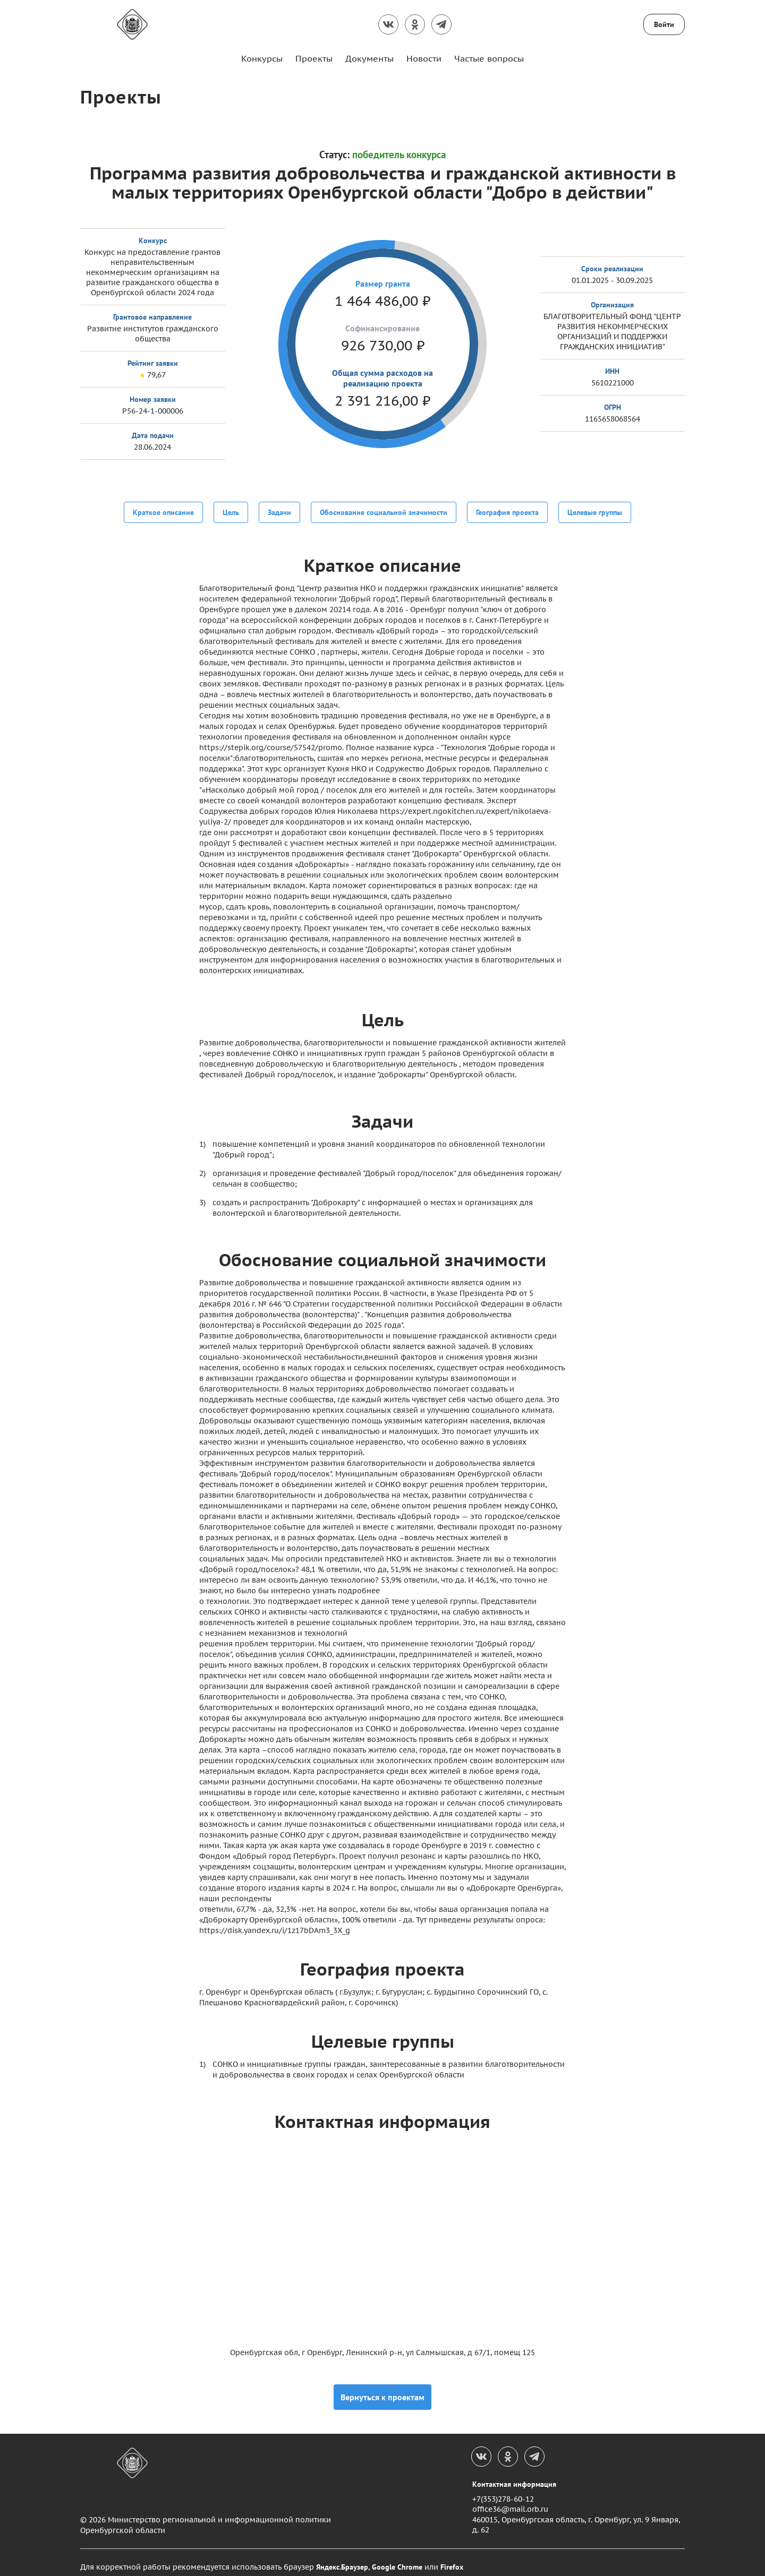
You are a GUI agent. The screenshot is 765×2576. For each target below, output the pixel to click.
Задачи (279, 511)
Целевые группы (594, 511)
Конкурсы (262, 58)
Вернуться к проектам (382, 2388)
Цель (231, 511)
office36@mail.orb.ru (510, 2500)
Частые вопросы (489, 58)
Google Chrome (397, 2558)
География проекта (507, 511)
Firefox (451, 2558)
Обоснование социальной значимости (383, 511)
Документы (369, 58)
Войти (664, 24)
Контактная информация (514, 2475)
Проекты (314, 58)
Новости (423, 58)
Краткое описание (163, 511)
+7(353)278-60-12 (503, 2490)
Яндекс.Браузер (342, 2558)
